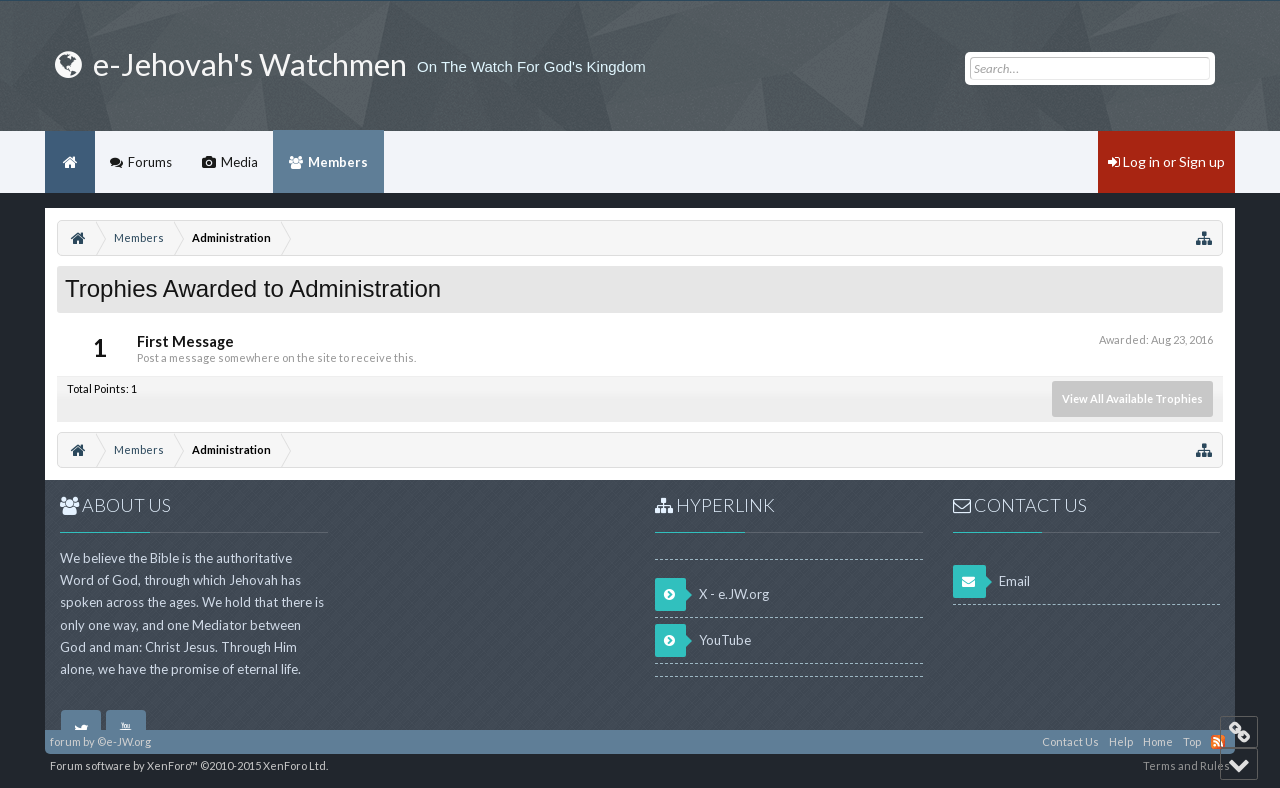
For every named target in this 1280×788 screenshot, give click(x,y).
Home (70, 162)
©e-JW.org (124, 741)
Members (338, 162)
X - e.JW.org (712, 594)
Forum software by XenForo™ (189, 765)
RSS (1218, 742)
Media (239, 162)
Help (1121, 741)
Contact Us (1070, 741)
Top (1192, 741)
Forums (150, 162)
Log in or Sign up (1166, 161)
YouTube (703, 640)
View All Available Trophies (1132, 398)
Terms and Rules (1186, 765)
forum (65, 741)
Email (991, 581)
